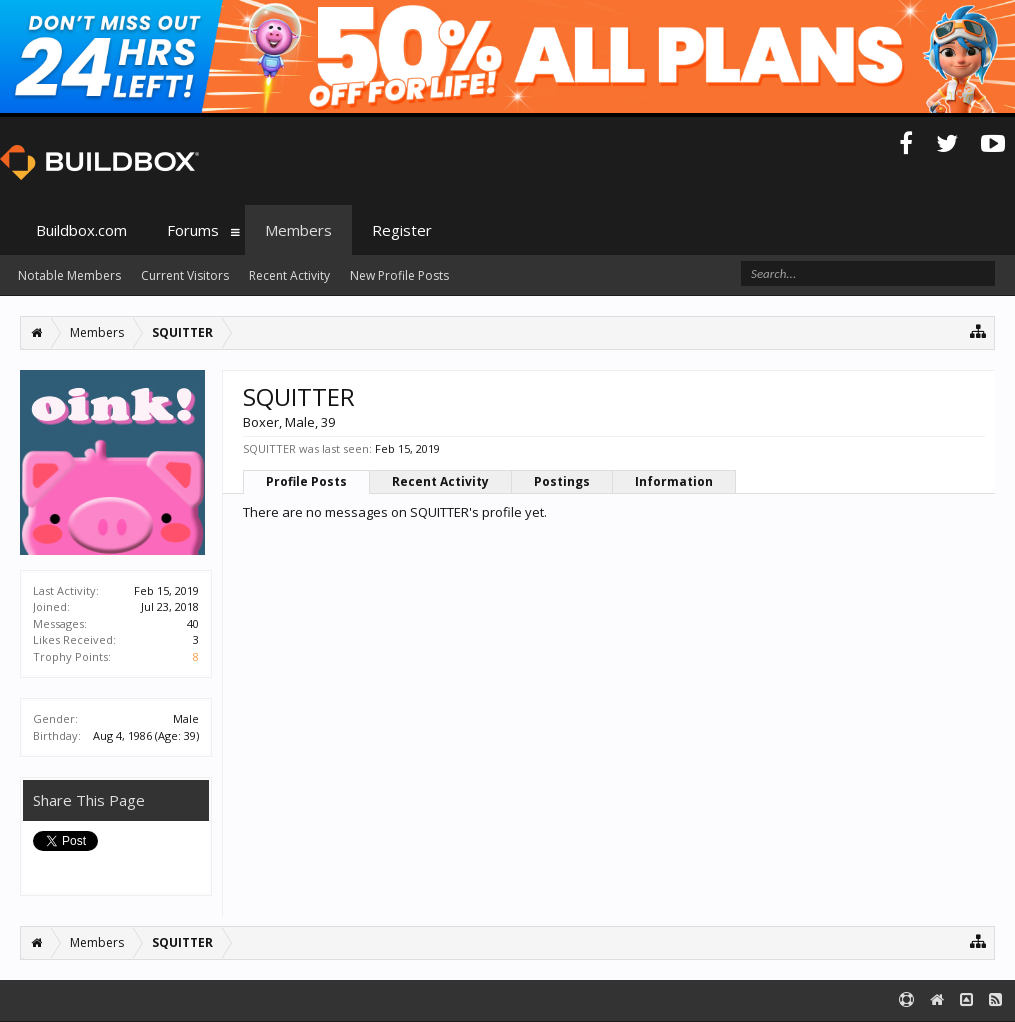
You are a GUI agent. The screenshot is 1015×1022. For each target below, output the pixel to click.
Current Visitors (185, 275)
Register (402, 230)
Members (298, 230)
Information (674, 481)
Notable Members (69, 275)
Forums (193, 230)
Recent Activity (440, 481)
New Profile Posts (399, 275)
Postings (562, 481)
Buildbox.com (81, 230)
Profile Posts (306, 481)
